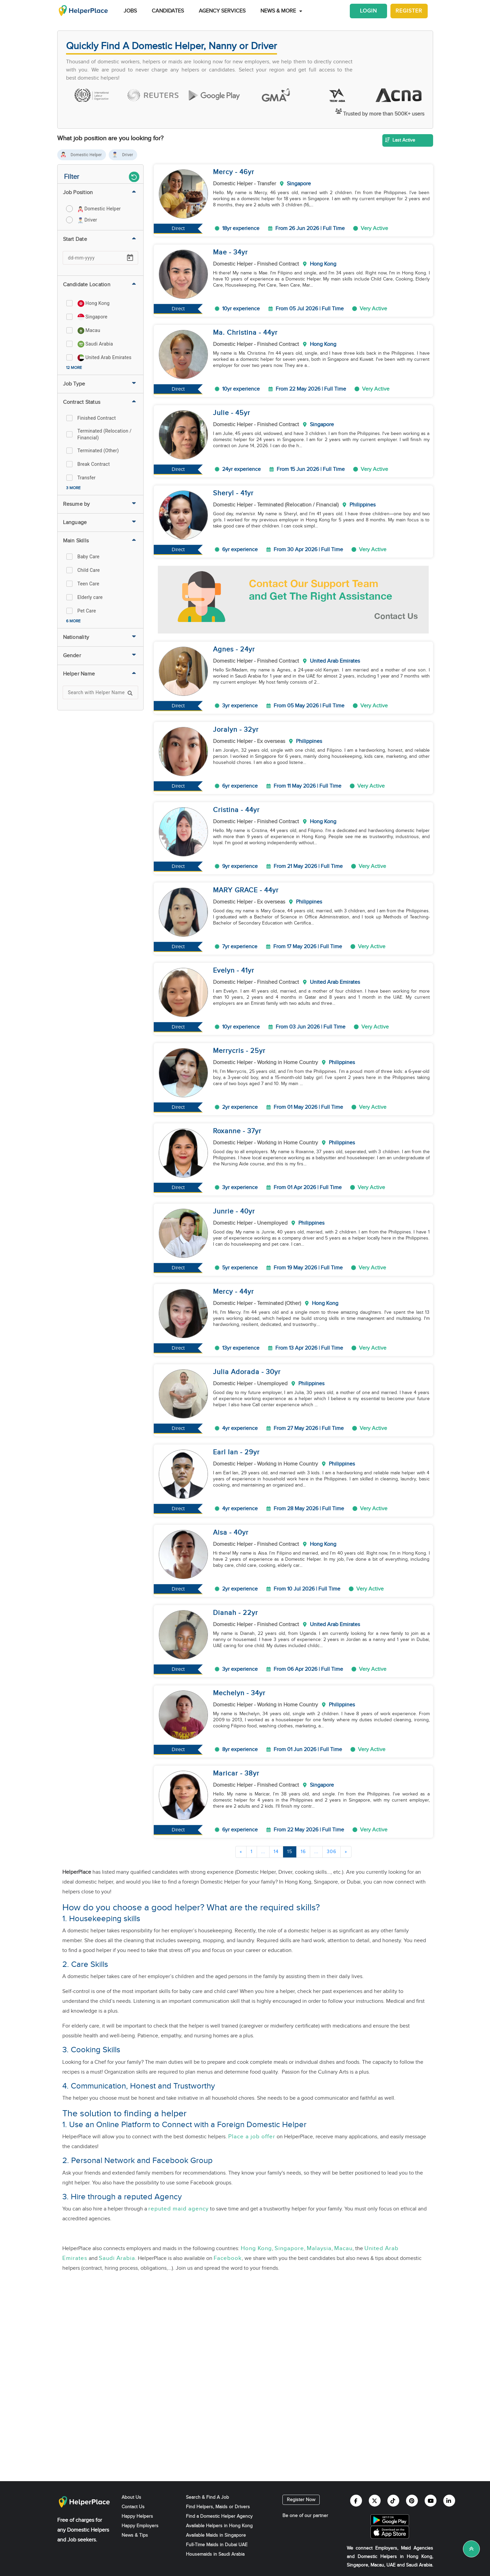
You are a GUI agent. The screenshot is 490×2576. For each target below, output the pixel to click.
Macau (343, 2248)
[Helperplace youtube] (430, 2501)
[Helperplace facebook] (356, 2501)
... (263, 1851)
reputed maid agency (178, 2208)
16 (303, 1851)
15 (289, 1851)
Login (368, 11)
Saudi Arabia (117, 2258)
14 (276, 1851)
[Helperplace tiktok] (393, 2501)
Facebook (228, 2258)
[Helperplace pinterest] (412, 2501)
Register (409, 11)
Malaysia (319, 2248)
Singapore (289, 2248)
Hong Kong (256, 2248)
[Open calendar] (130, 258)
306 (331, 1851)
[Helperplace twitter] (375, 2501)
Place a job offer (251, 2136)
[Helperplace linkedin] (449, 2501)
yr (251, 172)
